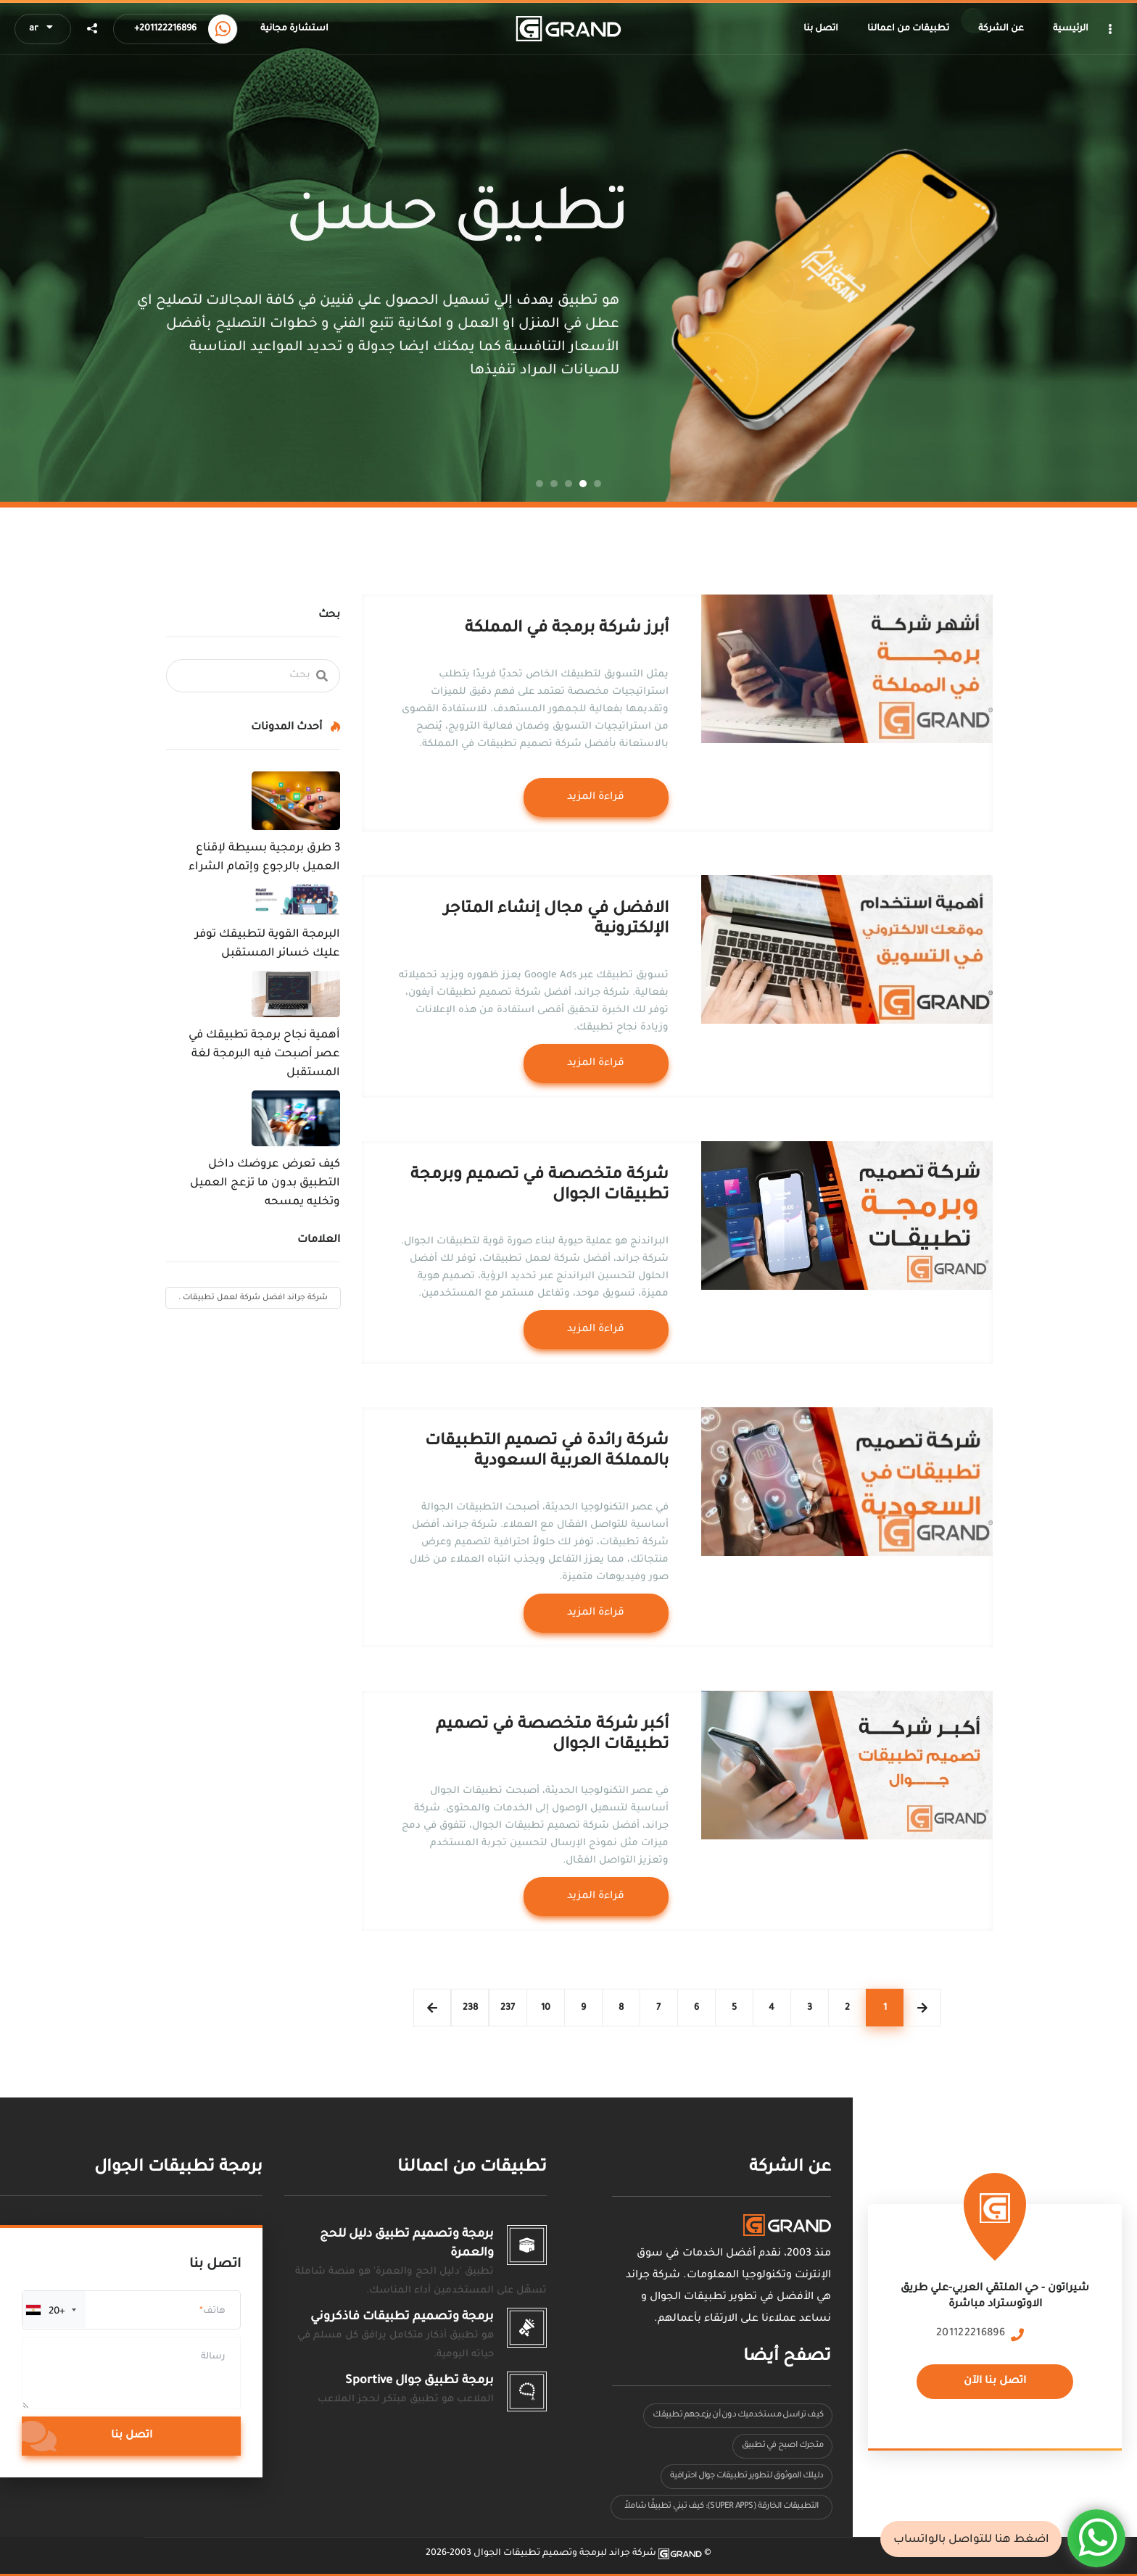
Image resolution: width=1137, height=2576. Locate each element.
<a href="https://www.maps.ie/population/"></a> (995, 2314)
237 (507, 2008)
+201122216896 (165, 29)
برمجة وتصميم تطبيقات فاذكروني (402, 2317)
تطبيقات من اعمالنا (472, 2168)
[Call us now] (222, 29)
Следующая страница (432, 2007)
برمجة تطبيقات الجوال (178, 2168)
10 (545, 2008)
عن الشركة (790, 2168)
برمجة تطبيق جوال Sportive (419, 2380)
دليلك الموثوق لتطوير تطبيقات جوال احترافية (746, 2476)
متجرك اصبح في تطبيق (782, 2446)
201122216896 (970, 2334)
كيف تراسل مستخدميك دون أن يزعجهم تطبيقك (738, 2415)
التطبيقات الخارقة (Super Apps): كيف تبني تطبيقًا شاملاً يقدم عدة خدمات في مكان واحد (721, 2510)
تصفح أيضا (787, 2357)
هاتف (214, 2311)
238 (470, 2008)
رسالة (213, 2357)
